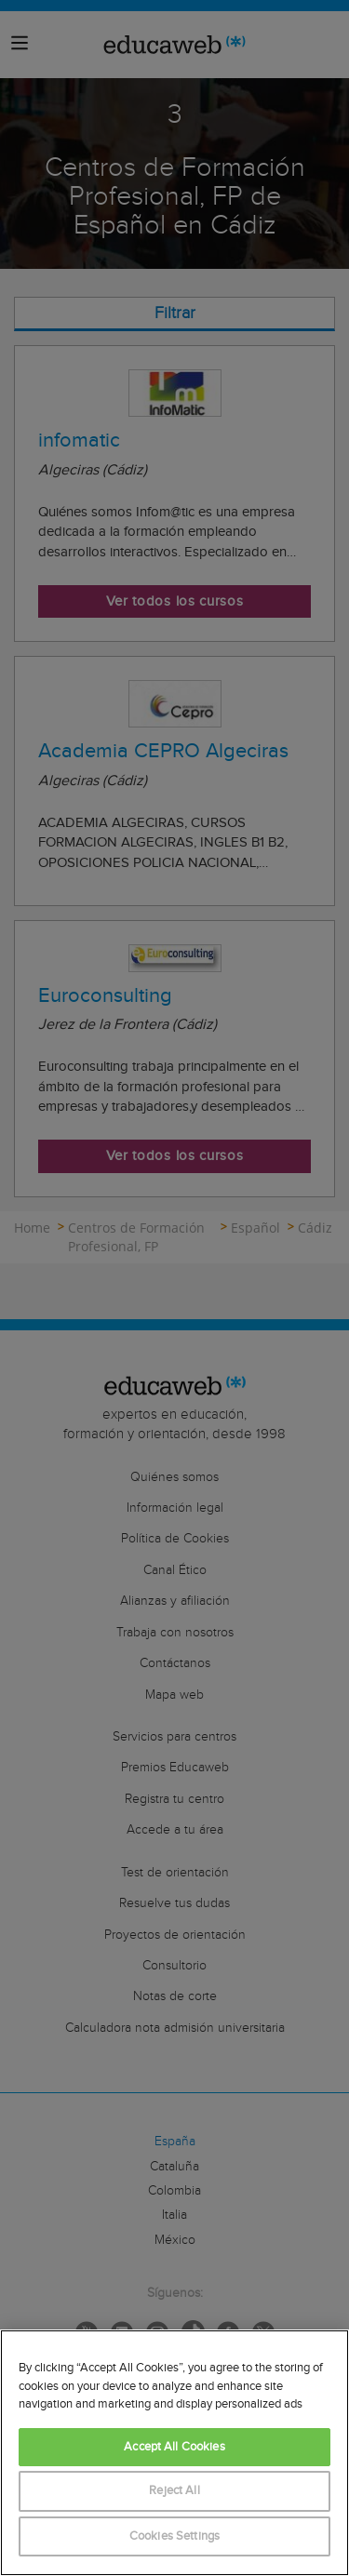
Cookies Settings (174, 2536)
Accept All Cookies (174, 2447)
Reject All (174, 2491)
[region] (174, 2452)
